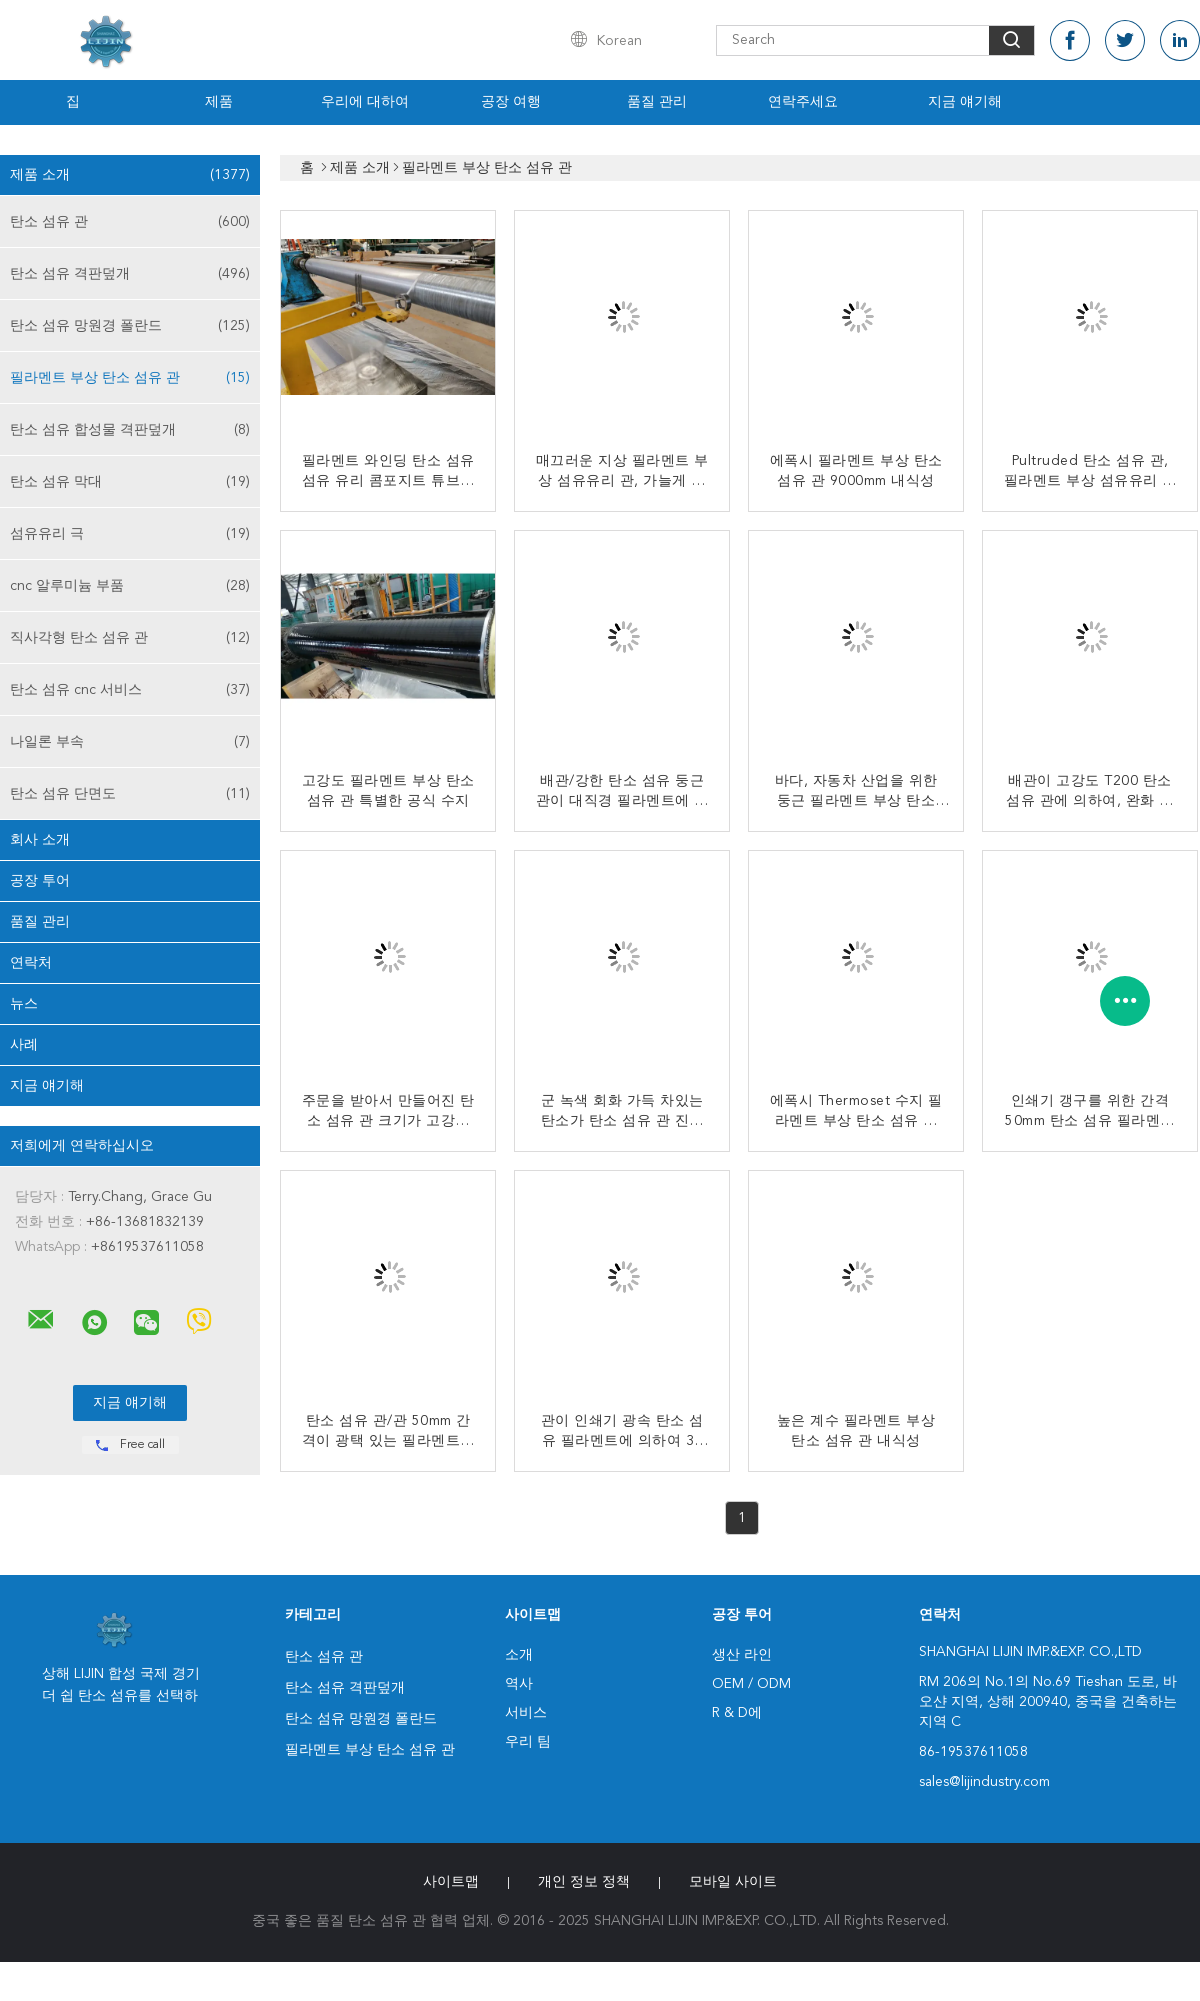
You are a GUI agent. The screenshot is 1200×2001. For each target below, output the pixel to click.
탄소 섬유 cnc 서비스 (130, 690)
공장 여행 (511, 102)
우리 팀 (528, 1742)
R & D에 (737, 1713)
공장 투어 (40, 881)
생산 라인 (742, 1655)
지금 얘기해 (965, 102)
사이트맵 (451, 1882)
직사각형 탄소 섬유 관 (130, 638)
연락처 (31, 963)
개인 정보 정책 (584, 1882)
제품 (219, 102)
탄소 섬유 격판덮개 (130, 274)
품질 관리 (657, 102)
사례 (24, 1045)
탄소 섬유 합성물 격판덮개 (130, 430)
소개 (519, 1655)
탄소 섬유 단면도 (130, 794)
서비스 (526, 1713)
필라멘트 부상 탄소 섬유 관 (130, 378)
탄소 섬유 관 (130, 222)
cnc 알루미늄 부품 (130, 586)
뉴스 (24, 1004)
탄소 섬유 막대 (130, 482)
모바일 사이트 (733, 1882)
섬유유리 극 (130, 534)
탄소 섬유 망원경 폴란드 (130, 326)
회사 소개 (40, 840)
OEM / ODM (751, 1684)
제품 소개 (130, 175)
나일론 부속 (130, 742)
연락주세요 (803, 102)
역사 (519, 1684)
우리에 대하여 (365, 102)
